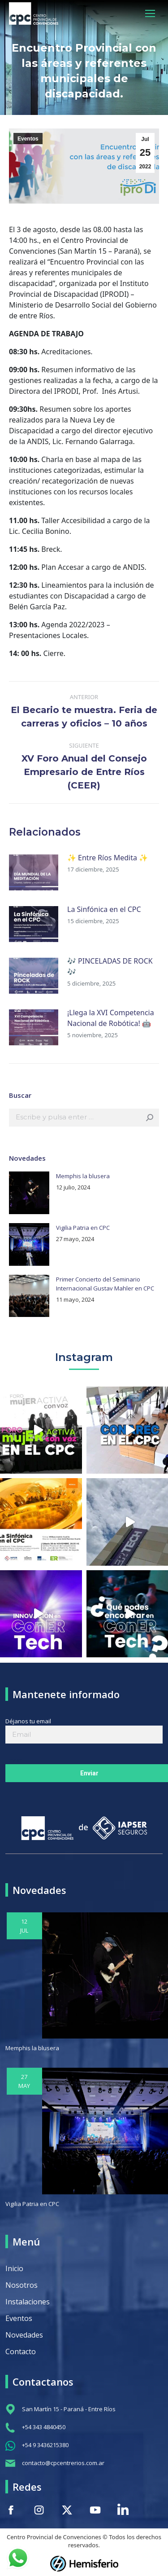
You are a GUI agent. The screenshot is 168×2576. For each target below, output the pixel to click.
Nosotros (21, 2285)
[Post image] (33, 872)
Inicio (14, 2268)
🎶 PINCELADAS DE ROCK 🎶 (110, 966)
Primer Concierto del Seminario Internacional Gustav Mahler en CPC (105, 1283)
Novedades (24, 2335)
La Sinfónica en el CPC (104, 909)
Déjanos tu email (84, 1728)
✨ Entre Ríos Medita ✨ (107, 858)
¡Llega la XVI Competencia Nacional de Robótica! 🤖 (110, 1018)
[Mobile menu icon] (150, 13)
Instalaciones (27, 2302)
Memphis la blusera (83, 1176)
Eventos (28, 139)
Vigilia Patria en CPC (83, 1228)
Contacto (20, 2351)
